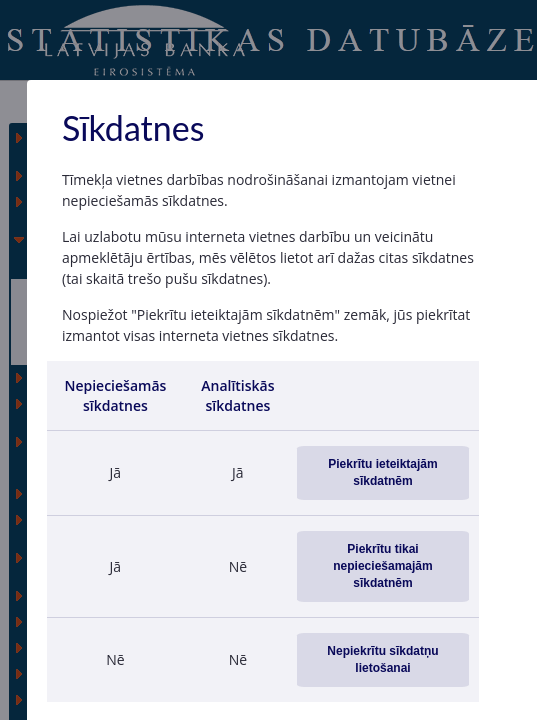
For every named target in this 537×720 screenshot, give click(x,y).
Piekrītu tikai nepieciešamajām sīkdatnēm (382, 566)
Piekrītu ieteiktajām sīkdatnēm (382, 472)
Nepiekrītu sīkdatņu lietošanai (382, 659)
